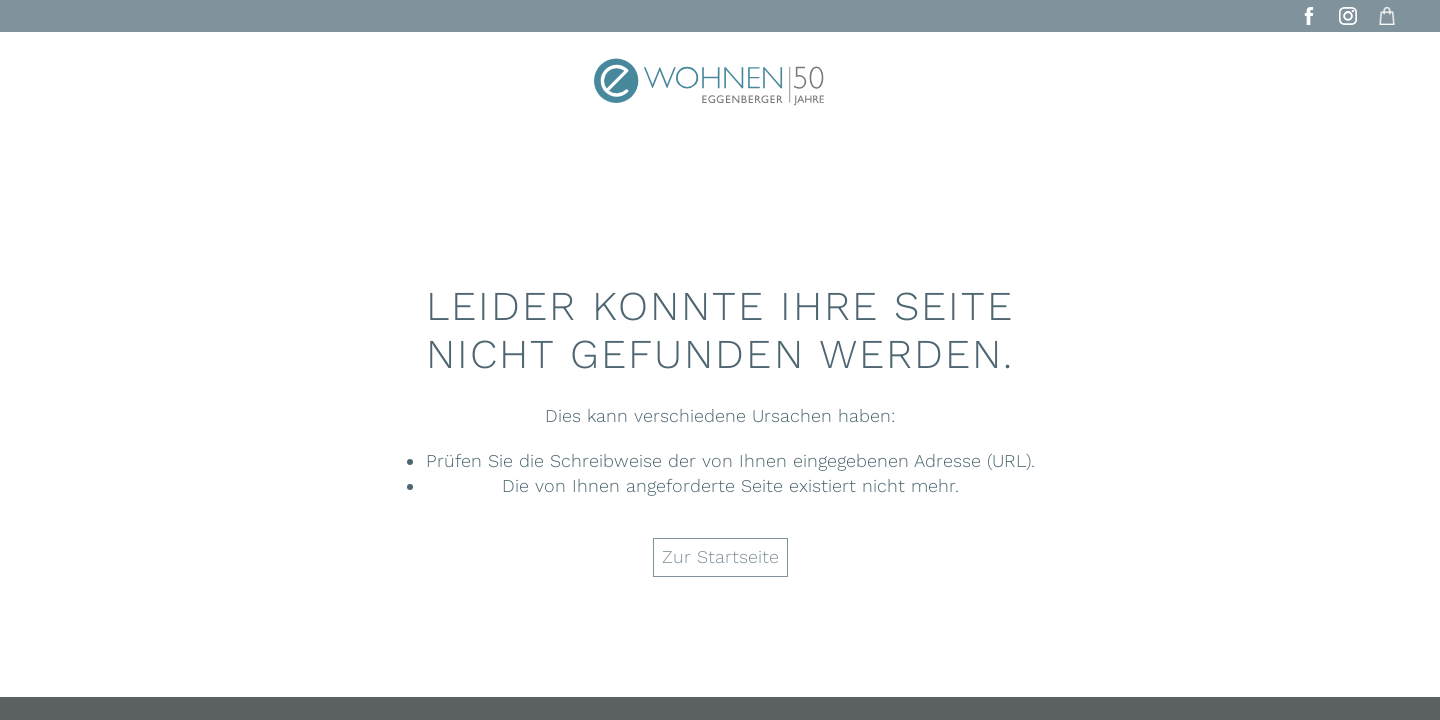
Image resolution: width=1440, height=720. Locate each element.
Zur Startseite (720, 556)
